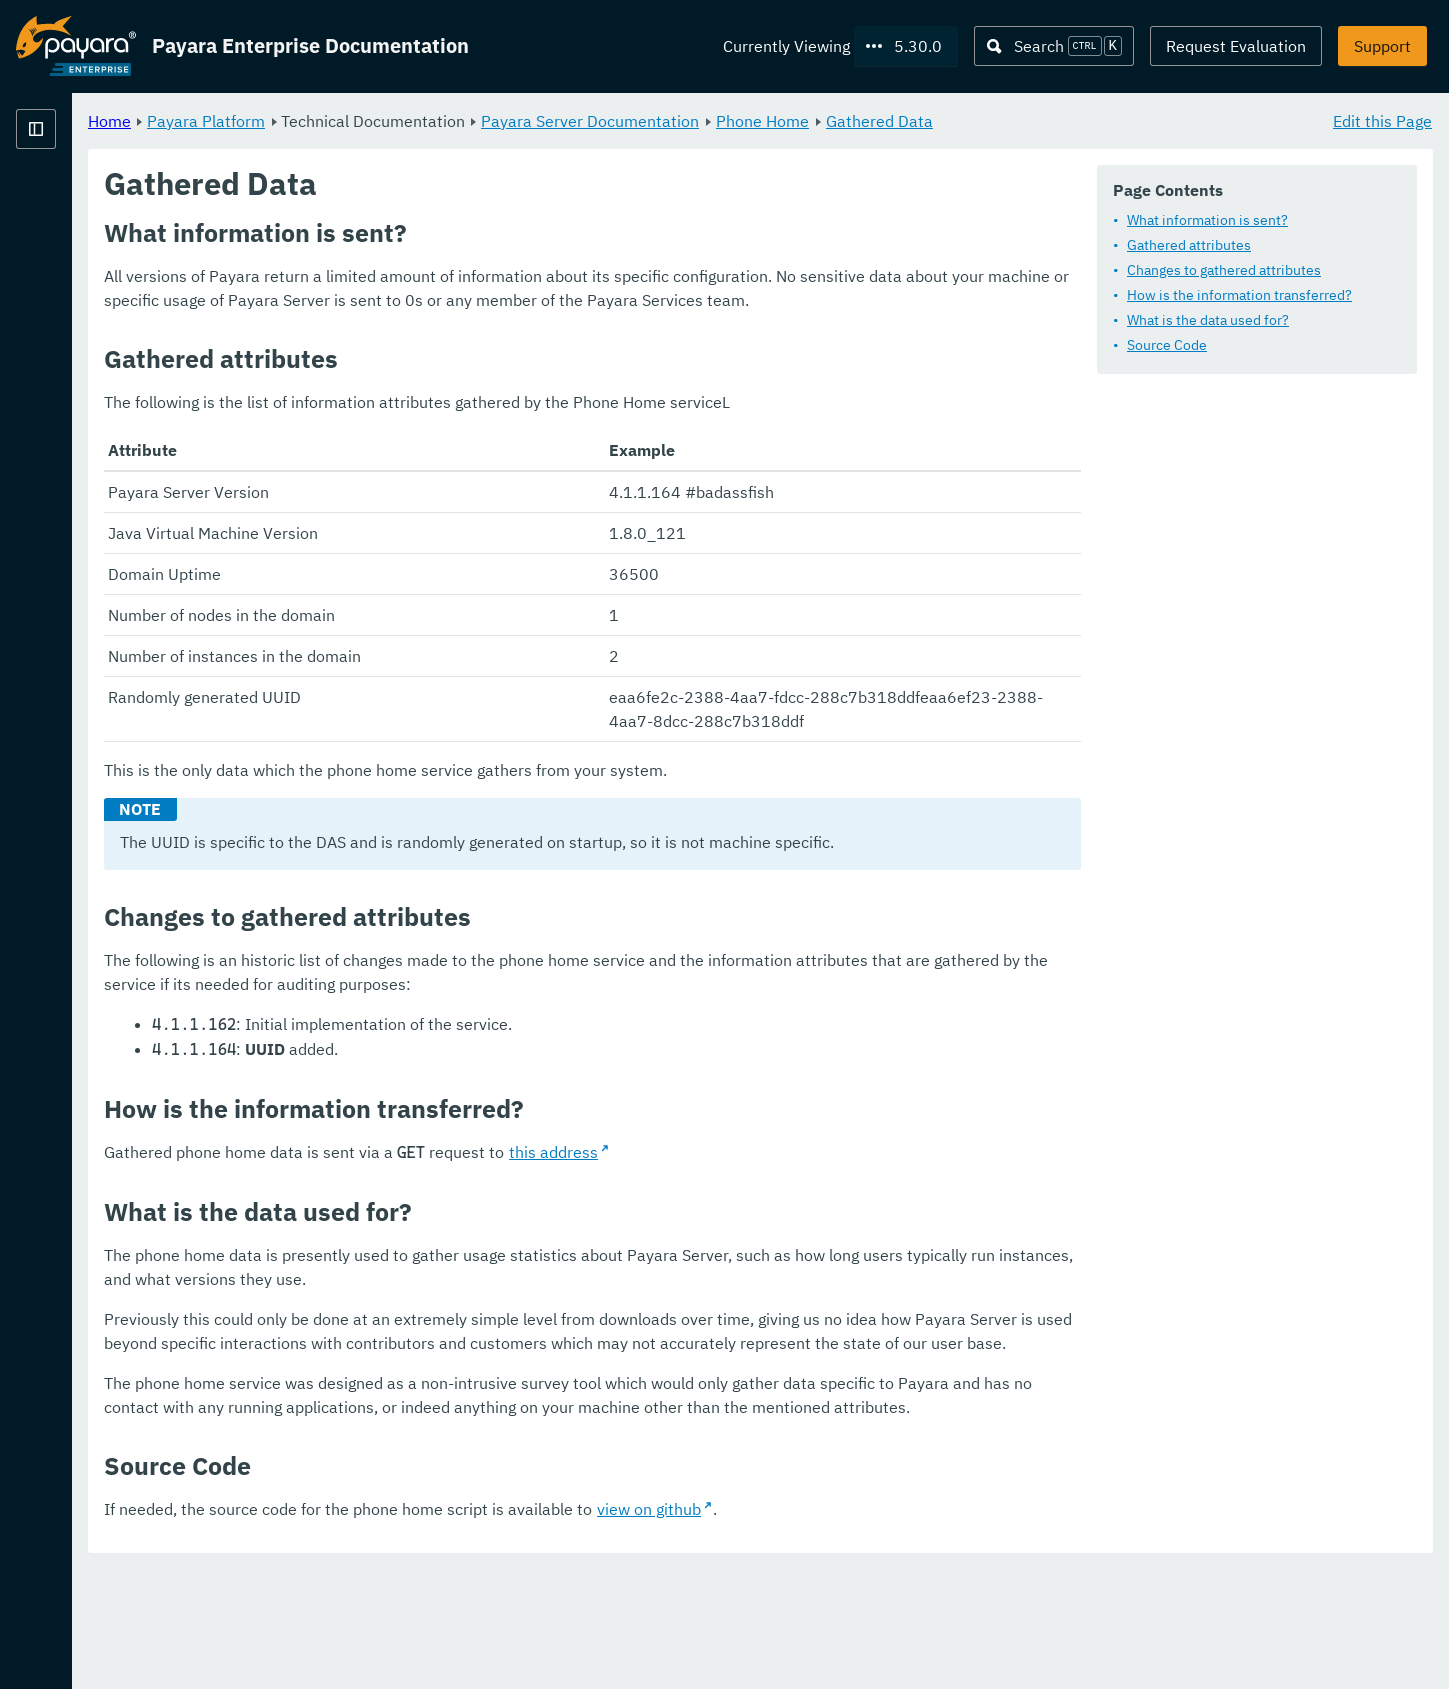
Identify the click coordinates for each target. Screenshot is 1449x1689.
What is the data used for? (1208, 320)
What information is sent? (1207, 220)
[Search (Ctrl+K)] (1054, 46)
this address (802, 1224)
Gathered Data (1128, 120)
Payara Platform (455, 120)
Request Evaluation (1236, 46)
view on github (898, 1629)
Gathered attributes (1189, 245)
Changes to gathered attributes (1224, 270)
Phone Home (1011, 120)
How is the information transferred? (1239, 295)
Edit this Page (1382, 120)
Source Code (1167, 345)
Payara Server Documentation (839, 120)
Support (1382, 46)
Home (358, 120)
